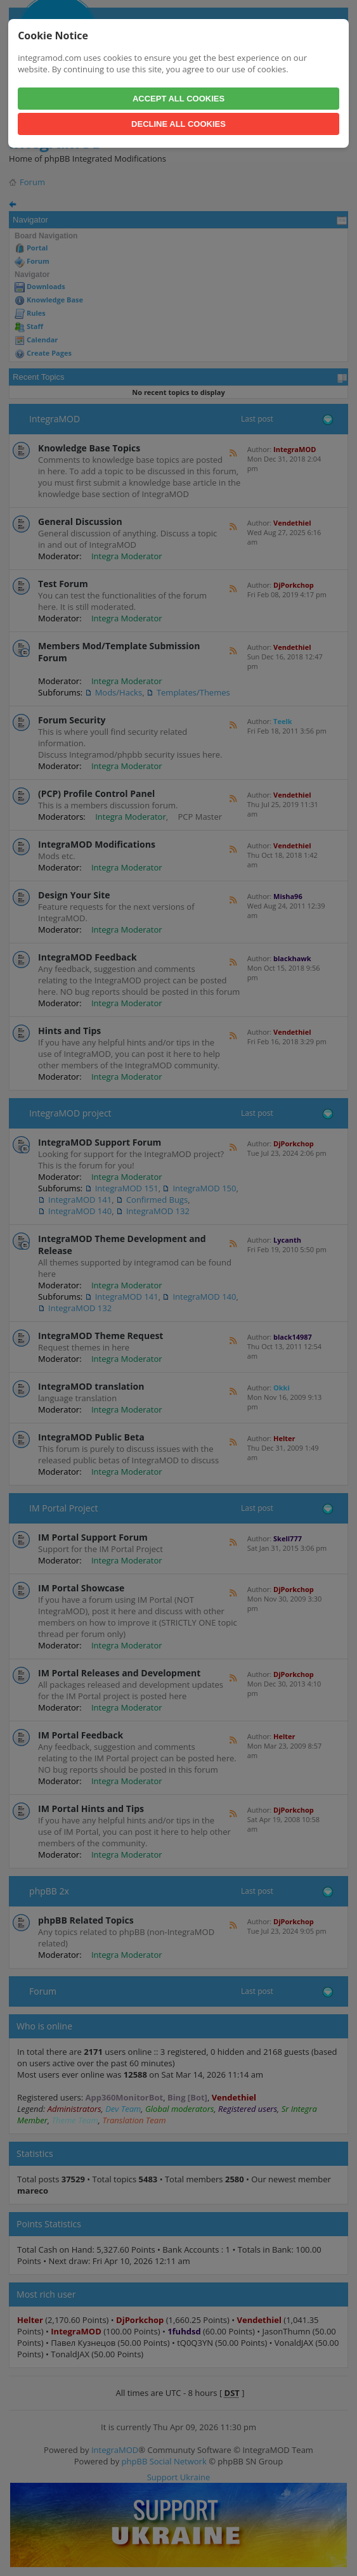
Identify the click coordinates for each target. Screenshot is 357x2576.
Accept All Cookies (178, 98)
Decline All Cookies (178, 124)
